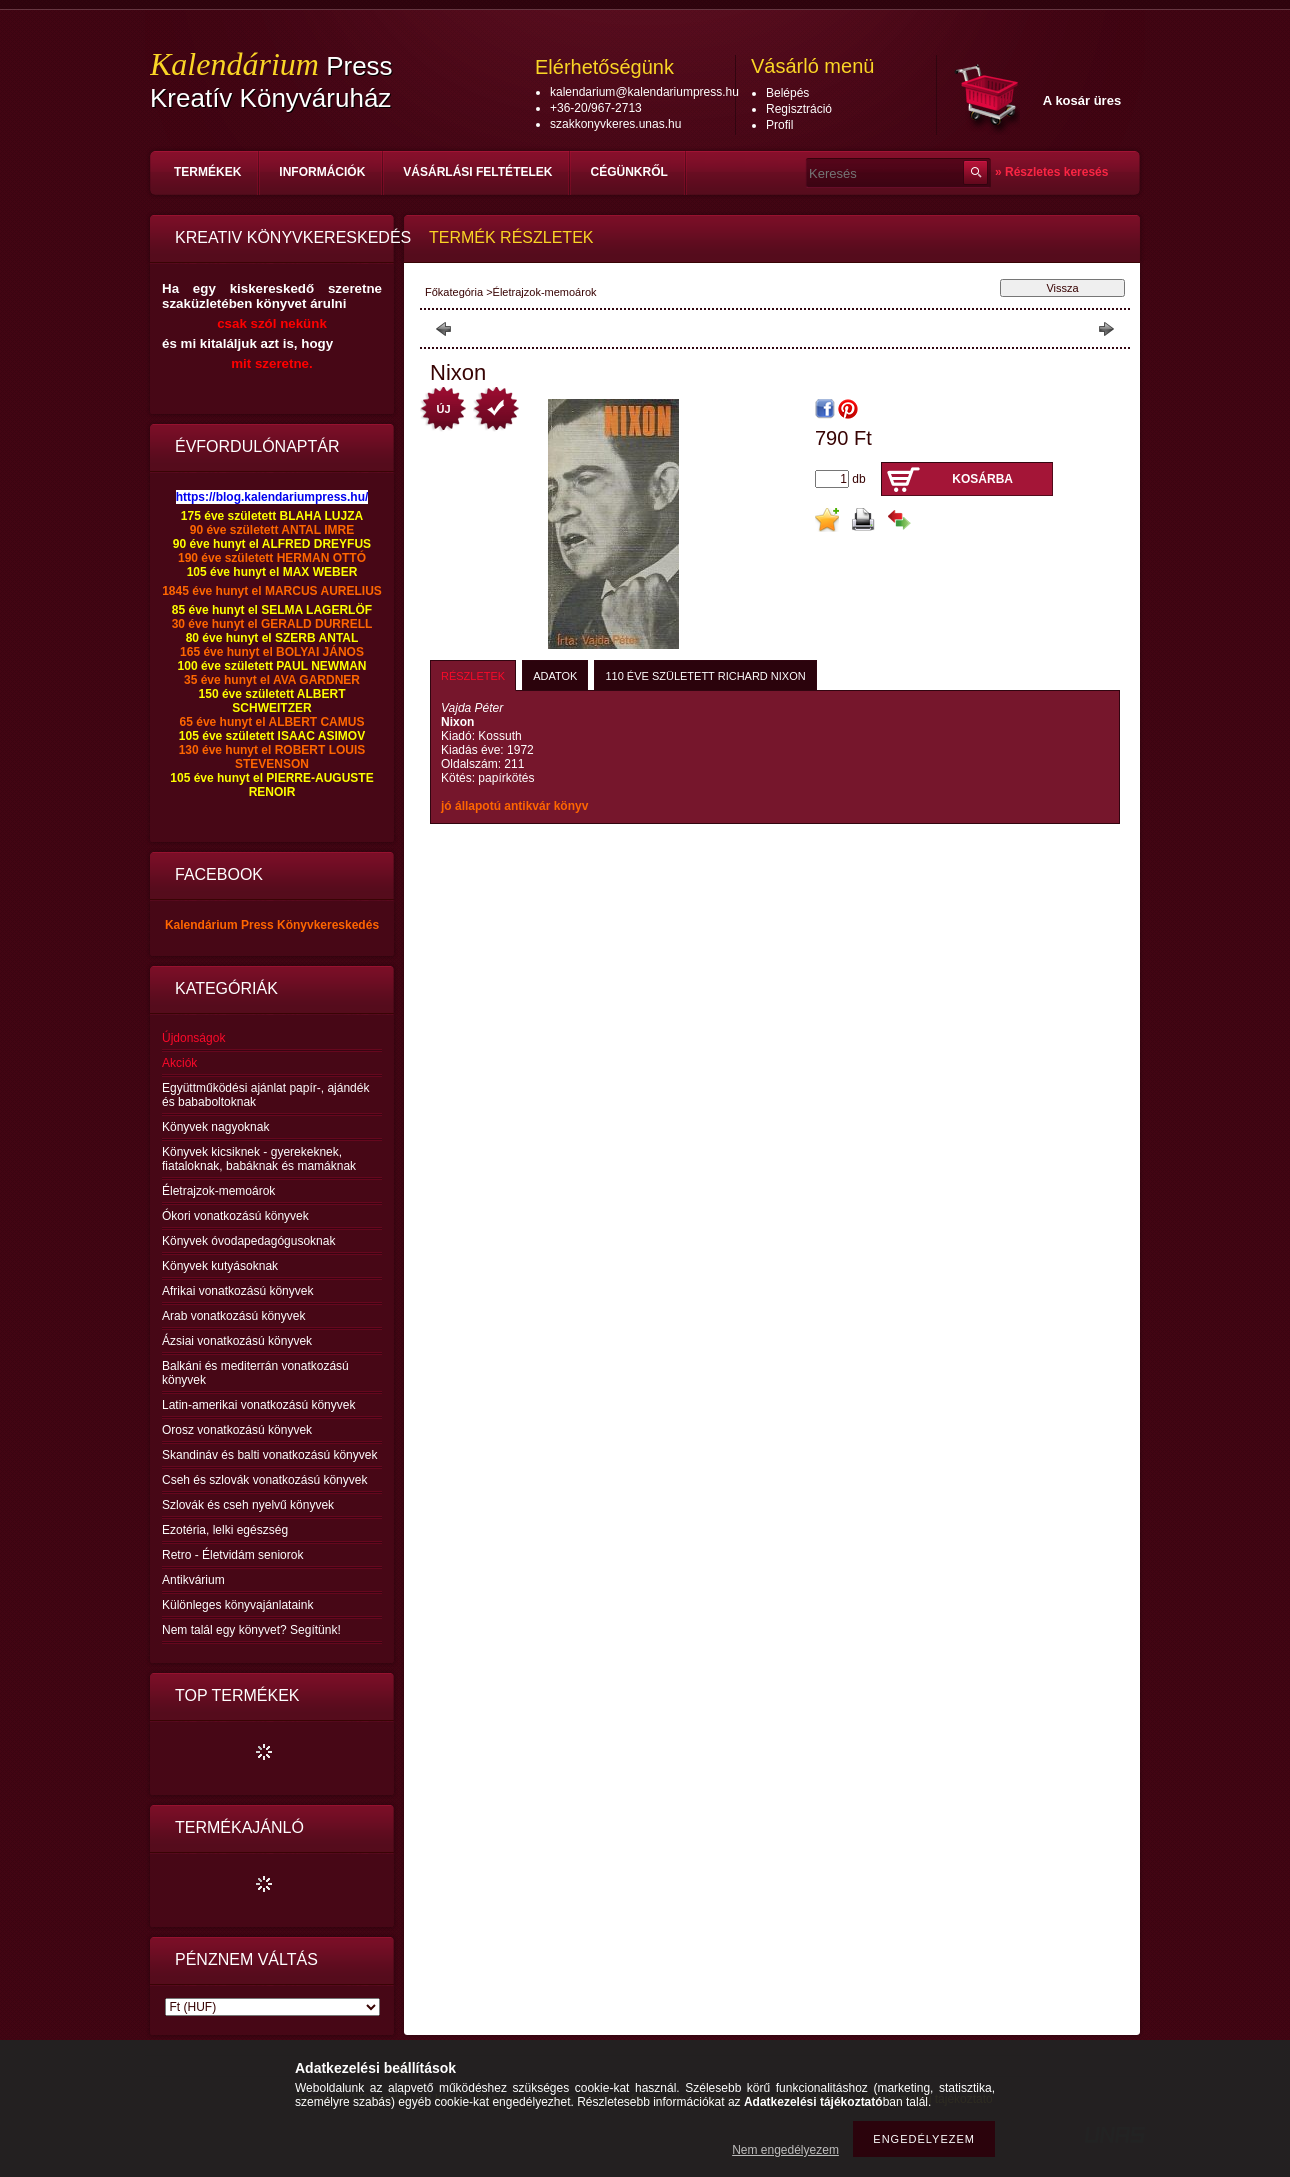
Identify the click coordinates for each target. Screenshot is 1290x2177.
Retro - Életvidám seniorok (232, 1555)
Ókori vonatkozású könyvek (235, 1216)
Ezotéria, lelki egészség (225, 1530)
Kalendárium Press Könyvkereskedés (272, 925)
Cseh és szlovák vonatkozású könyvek (264, 1480)
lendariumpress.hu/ (313, 497)
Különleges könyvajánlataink (237, 1605)
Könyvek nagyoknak (215, 1127)
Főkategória (454, 292)
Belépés (787, 93)
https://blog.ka (217, 497)
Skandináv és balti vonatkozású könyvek (269, 1455)
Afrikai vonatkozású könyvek (237, 1291)
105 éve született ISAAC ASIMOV (272, 736)
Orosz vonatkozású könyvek (237, 1430)
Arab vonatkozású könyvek (233, 1316)
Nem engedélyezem (785, 2150)
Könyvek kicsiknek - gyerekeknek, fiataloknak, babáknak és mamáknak (259, 1159)
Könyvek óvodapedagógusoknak (248, 1241)
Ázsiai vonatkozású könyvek (237, 1341)
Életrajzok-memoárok (218, 1191)
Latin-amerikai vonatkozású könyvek (258, 1405)
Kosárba (982, 479)
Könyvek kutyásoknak (220, 1266)
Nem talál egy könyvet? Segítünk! (251, 1630)
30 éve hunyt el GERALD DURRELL (272, 624)
